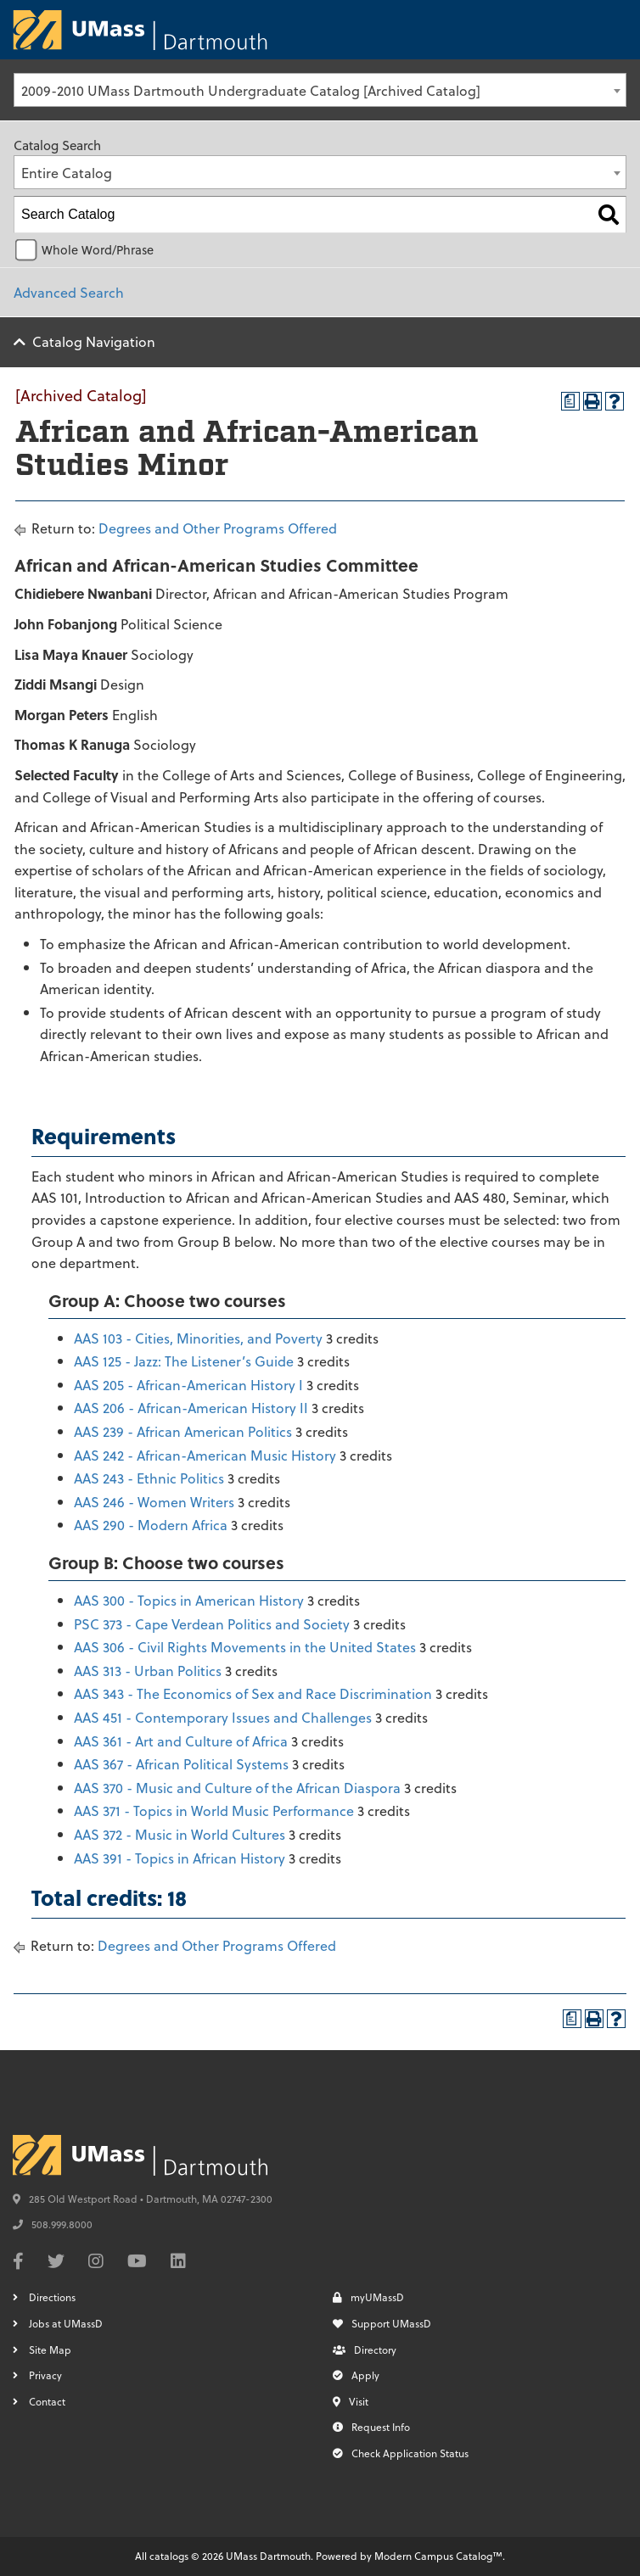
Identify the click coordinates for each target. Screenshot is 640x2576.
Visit (350, 2401)
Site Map (50, 2349)
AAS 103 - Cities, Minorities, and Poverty (198, 1338)
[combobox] (320, 90)
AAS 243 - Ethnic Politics (149, 1478)
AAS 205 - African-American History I (188, 1384)
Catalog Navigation (93, 341)
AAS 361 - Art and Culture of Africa (181, 1741)
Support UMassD (382, 2323)
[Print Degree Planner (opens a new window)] (570, 401)
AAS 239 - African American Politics (183, 1431)
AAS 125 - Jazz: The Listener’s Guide (184, 1361)
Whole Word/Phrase (98, 250)
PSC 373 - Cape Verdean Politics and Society (212, 1624)
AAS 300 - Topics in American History (189, 1600)
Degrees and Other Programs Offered (217, 528)
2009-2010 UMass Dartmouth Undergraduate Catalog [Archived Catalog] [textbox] (250, 90)
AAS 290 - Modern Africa (150, 1524)
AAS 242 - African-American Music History (205, 1455)
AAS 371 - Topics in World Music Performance (214, 1810)
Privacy (45, 2375)
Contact (47, 2401)
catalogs (168, 2555)
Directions (52, 2297)
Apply (356, 2375)
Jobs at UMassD (66, 2323)
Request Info (371, 2426)
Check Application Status (401, 2453)
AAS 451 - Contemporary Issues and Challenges (223, 1717)
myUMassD (368, 2297)
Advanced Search (69, 292)
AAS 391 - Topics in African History (179, 1858)
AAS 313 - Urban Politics (148, 1670)
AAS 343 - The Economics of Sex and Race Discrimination (253, 1693)
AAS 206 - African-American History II (191, 1407)
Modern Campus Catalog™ (438, 2555)
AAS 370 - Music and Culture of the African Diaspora (237, 1787)
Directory (364, 2349)
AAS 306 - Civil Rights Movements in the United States (245, 1647)
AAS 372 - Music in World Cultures (179, 1834)
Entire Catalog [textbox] (66, 172)
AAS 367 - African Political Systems (181, 1764)
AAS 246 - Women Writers (154, 1502)
